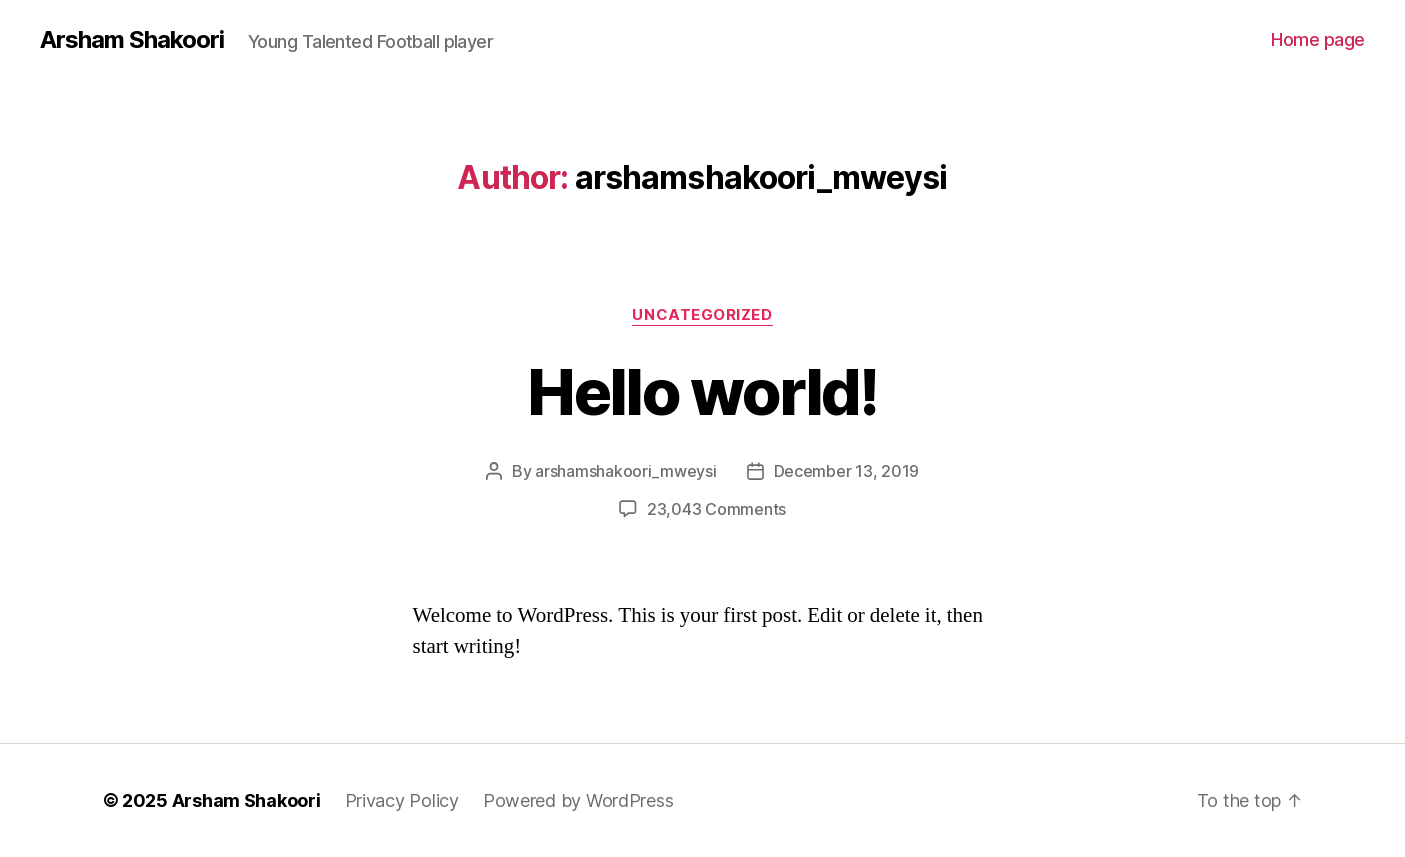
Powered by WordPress (578, 800)
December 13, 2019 (846, 471)
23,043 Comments (716, 509)
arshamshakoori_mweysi (625, 471)
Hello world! (702, 391)
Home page (1318, 39)
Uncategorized (702, 315)
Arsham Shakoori (132, 40)
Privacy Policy (402, 800)
